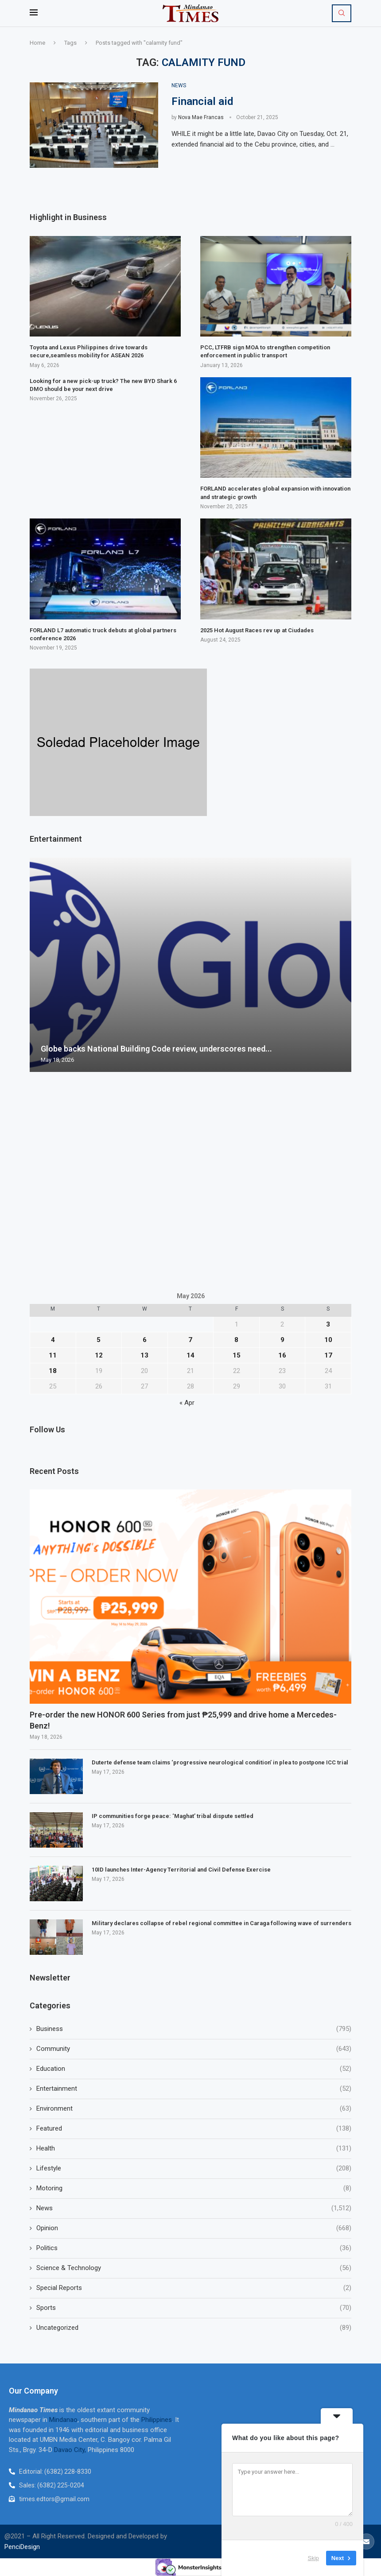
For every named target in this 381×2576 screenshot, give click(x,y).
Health (193, 2148)
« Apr (186, 1403)
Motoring (193, 2188)
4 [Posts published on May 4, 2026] (53, 1340)
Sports (193, 2308)
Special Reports (193, 2288)
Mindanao (63, 2420)
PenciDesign (22, 2547)
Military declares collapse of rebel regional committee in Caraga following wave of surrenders (221, 1923)
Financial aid (202, 101)
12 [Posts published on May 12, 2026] (99, 1355)
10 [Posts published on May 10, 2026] (328, 1340)
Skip (313, 2558)
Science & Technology (193, 2268)
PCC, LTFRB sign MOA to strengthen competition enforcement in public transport (265, 351)
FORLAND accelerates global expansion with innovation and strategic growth (275, 492)
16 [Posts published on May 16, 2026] (282, 1355)
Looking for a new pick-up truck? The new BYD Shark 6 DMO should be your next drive (103, 385)
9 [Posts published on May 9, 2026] (282, 1340)
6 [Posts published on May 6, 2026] (145, 1340)
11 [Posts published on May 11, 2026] (53, 1355)
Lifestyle (193, 2168)
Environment (193, 2108)
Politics (193, 2248)
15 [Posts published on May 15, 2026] (237, 1355)
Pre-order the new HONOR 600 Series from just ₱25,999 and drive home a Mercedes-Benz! (183, 1720)
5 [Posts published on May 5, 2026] (99, 1340)
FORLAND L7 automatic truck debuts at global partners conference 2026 (103, 634)
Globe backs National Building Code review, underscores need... (156, 1048)
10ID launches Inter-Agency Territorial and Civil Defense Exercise (181, 1869)
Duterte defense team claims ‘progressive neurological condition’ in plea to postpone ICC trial (220, 1762)
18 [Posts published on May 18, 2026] (53, 1371)
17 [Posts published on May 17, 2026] (328, 1355)
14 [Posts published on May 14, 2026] (190, 1355)
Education (193, 2068)
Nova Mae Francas (201, 117)
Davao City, (71, 2450)
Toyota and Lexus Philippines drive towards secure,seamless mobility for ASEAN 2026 (89, 351)
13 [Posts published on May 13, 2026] (144, 1355)
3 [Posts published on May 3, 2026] (328, 1324)
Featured (193, 2128)
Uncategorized (193, 2327)
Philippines (156, 2420)
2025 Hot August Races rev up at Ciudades (257, 630)
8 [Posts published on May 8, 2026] (236, 1340)
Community (193, 2049)
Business (193, 2029)
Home (37, 42)
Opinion (193, 2228)
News (193, 2208)
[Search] (341, 13)
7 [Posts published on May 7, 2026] (190, 1340)
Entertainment (193, 2088)
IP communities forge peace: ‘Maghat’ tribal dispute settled (172, 1816)
